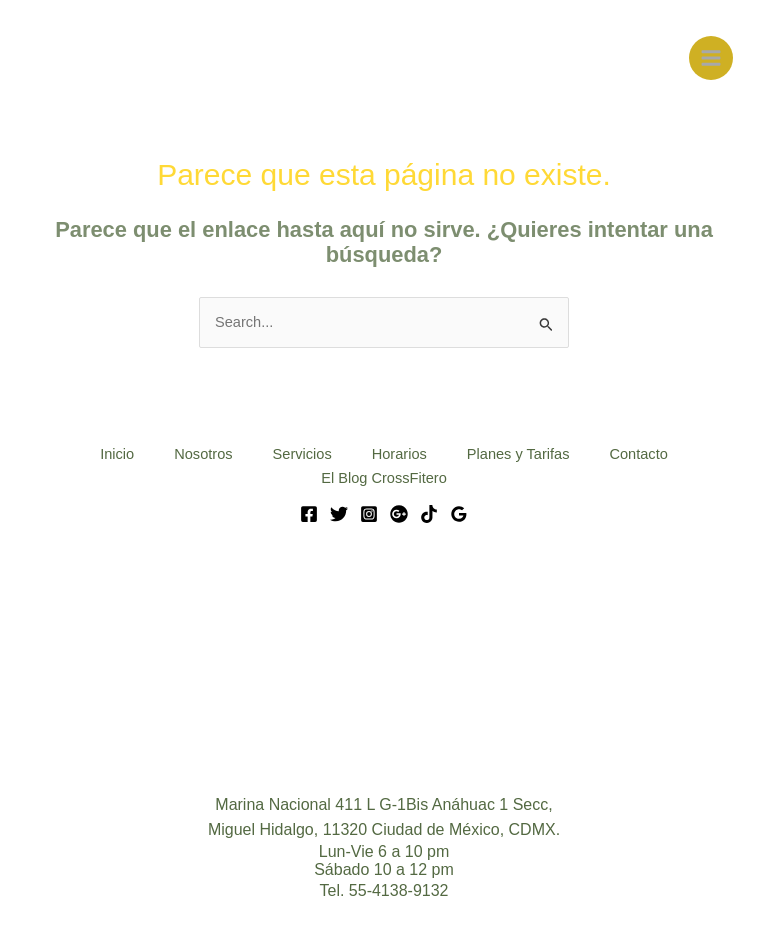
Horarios (399, 454)
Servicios (302, 454)
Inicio (117, 454)
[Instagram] (369, 514)
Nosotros (203, 454)
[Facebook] (309, 514)
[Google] (399, 514)
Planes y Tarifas (518, 454)
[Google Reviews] (459, 514)
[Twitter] (339, 514)
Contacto (638, 454)
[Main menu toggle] (711, 58)
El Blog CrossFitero (384, 478)
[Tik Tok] (429, 514)
